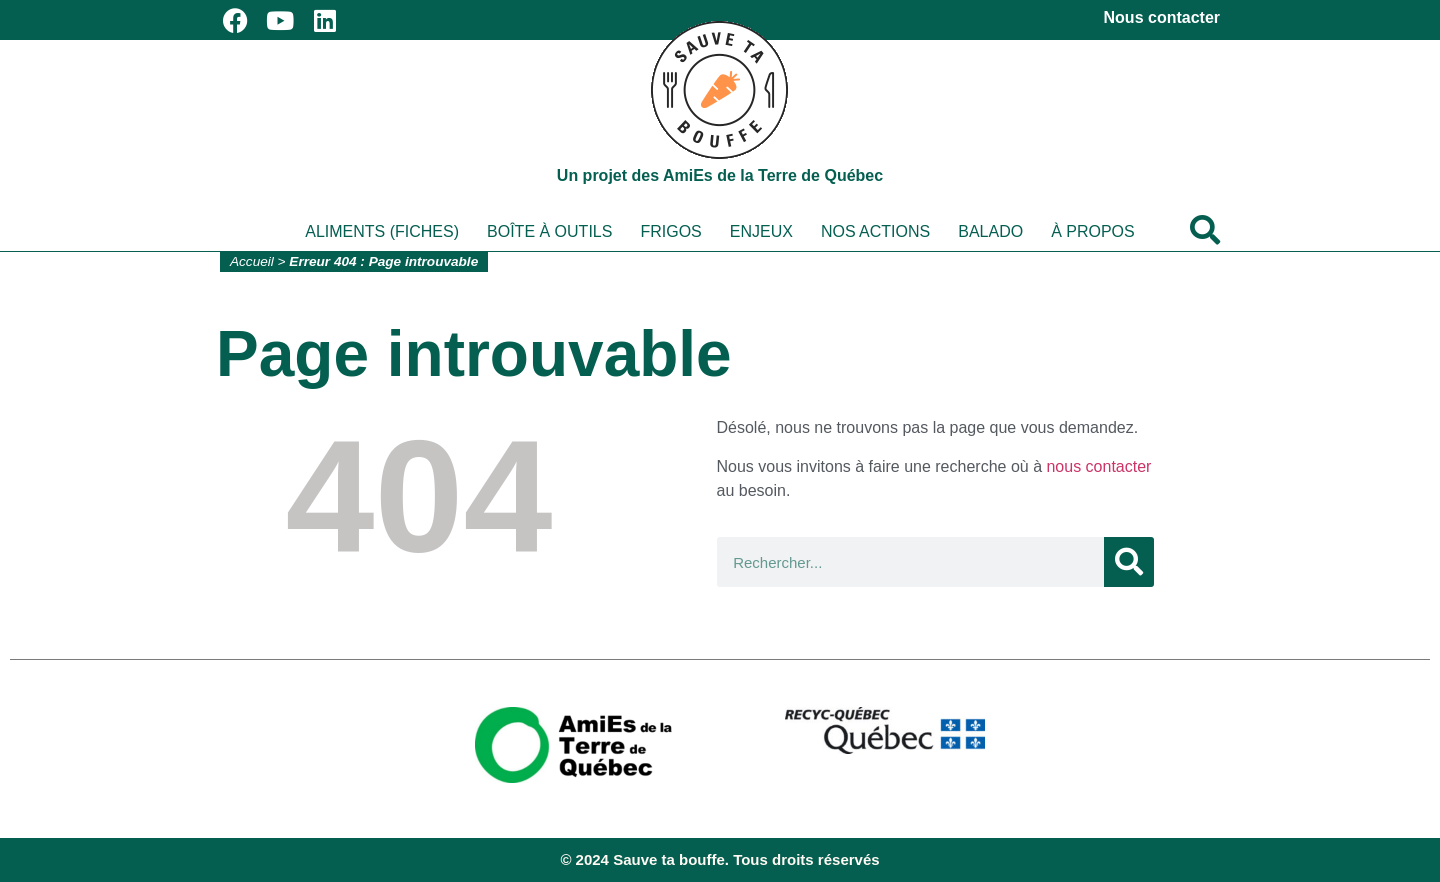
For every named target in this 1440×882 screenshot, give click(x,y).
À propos (1093, 231)
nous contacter (1098, 466)
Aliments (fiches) (382, 231)
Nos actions (875, 231)
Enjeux (761, 231)
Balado (990, 231)
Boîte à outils (549, 231)
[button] (1205, 230)
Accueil (252, 261)
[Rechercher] (1129, 562)
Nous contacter (1162, 17)
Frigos (670, 231)
